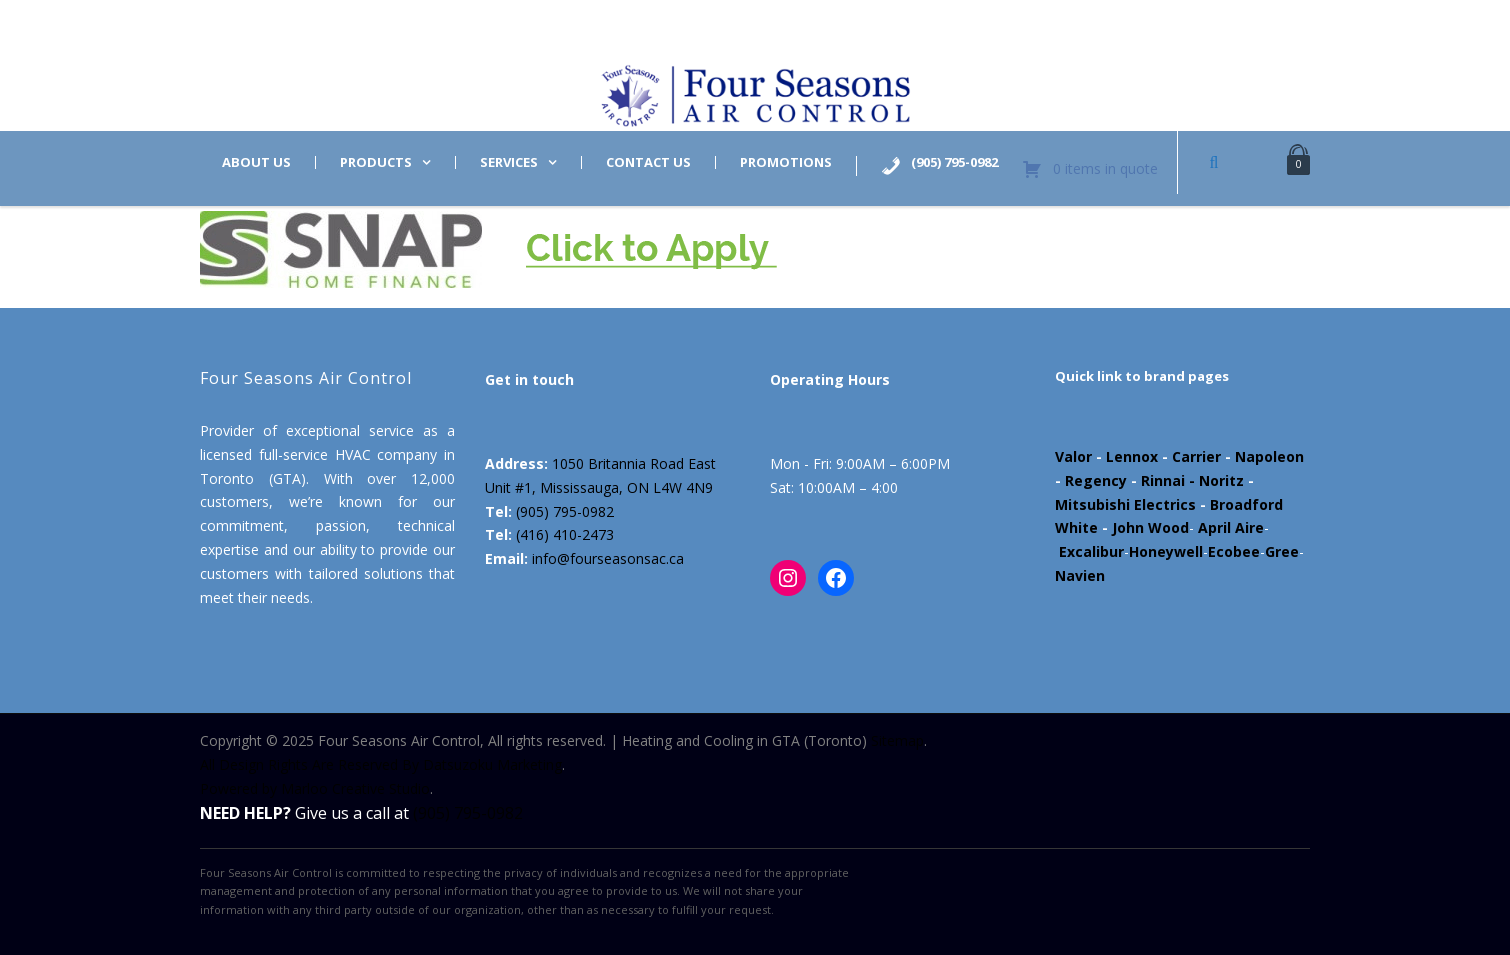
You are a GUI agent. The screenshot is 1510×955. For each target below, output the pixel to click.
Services (509, 162)
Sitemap (897, 740)
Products (376, 162)
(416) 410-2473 (565, 534)
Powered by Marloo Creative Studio (315, 788)
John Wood (1150, 527)
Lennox (1132, 456)
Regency (1096, 480)
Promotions (786, 162)
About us (256, 162)
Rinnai (1163, 480)
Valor (1073, 456)
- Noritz (1214, 480)
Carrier (1196, 456)
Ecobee (1234, 551)
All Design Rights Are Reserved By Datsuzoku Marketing (381, 764)
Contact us (648, 162)
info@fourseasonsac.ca (608, 558)
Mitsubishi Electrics (1125, 504)
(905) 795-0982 (565, 511)
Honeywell (1166, 551)
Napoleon (1269, 456)
